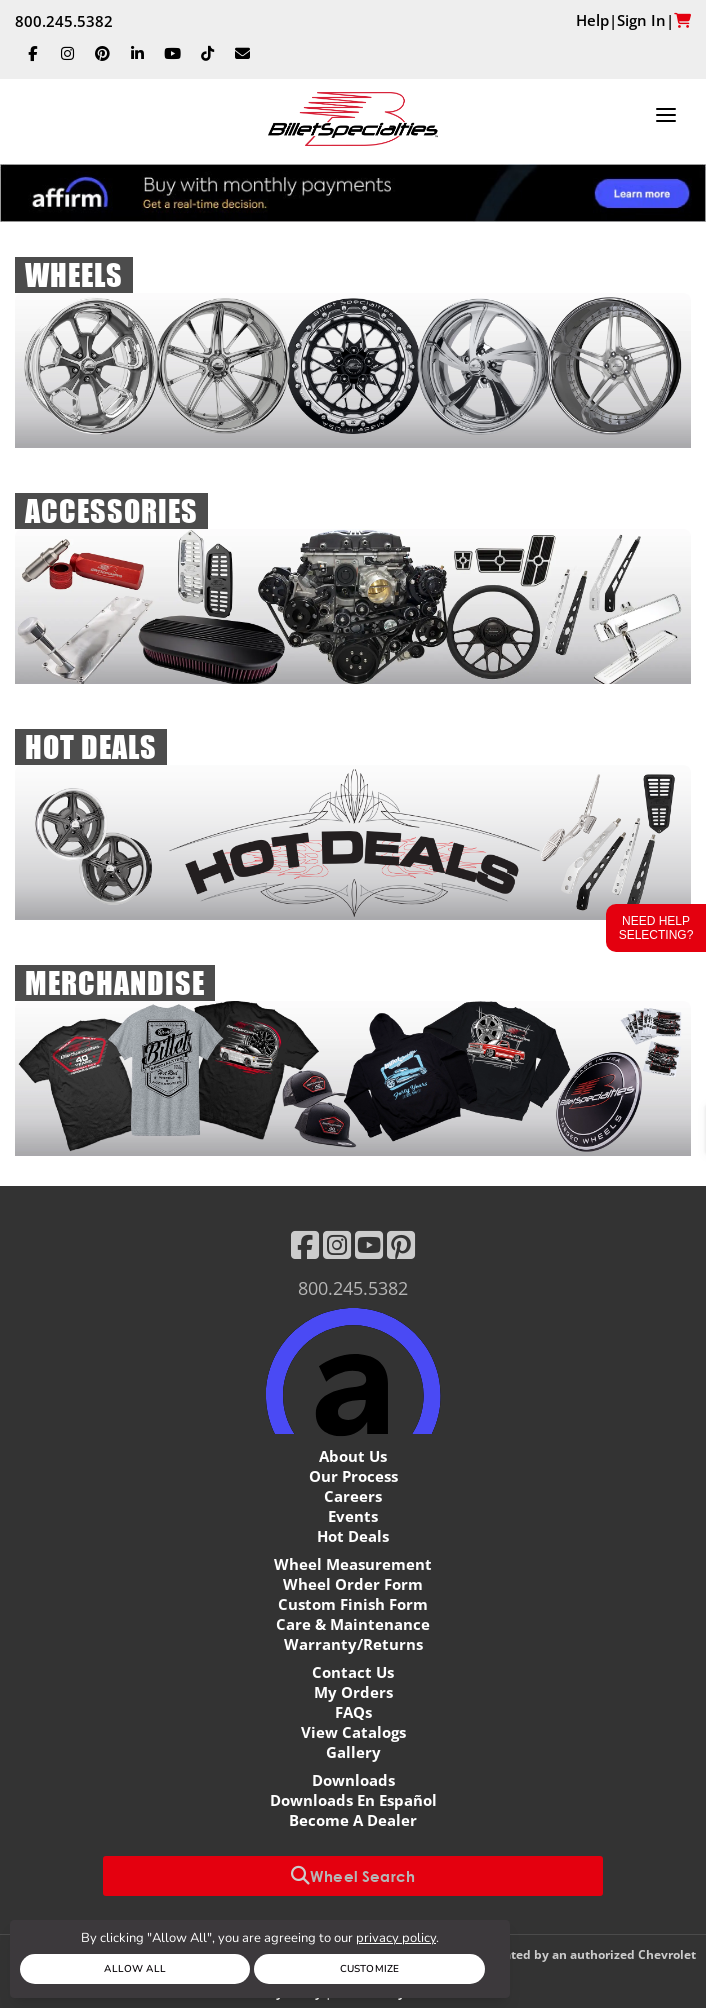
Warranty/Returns (353, 1644)
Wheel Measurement (353, 1564)
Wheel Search (353, 1876)
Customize (369, 1969)
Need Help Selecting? (656, 928)
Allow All (134, 1969)
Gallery (353, 1752)
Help (592, 20)
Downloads (353, 1780)
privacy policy (396, 1938)
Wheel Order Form (353, 1584)
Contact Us (353, 1672)
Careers (353, 1496)
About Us (353, 1456)
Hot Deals (353, 1536)
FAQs (353, 1712)
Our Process (353, 1476)
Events (353, 1516)
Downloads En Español (353, 1800)
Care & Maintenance (353, 1624)
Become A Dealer (353, 1820)
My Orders (353, 1692)
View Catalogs (353, 1732)
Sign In (641, 20)
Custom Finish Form (353, 1604)
